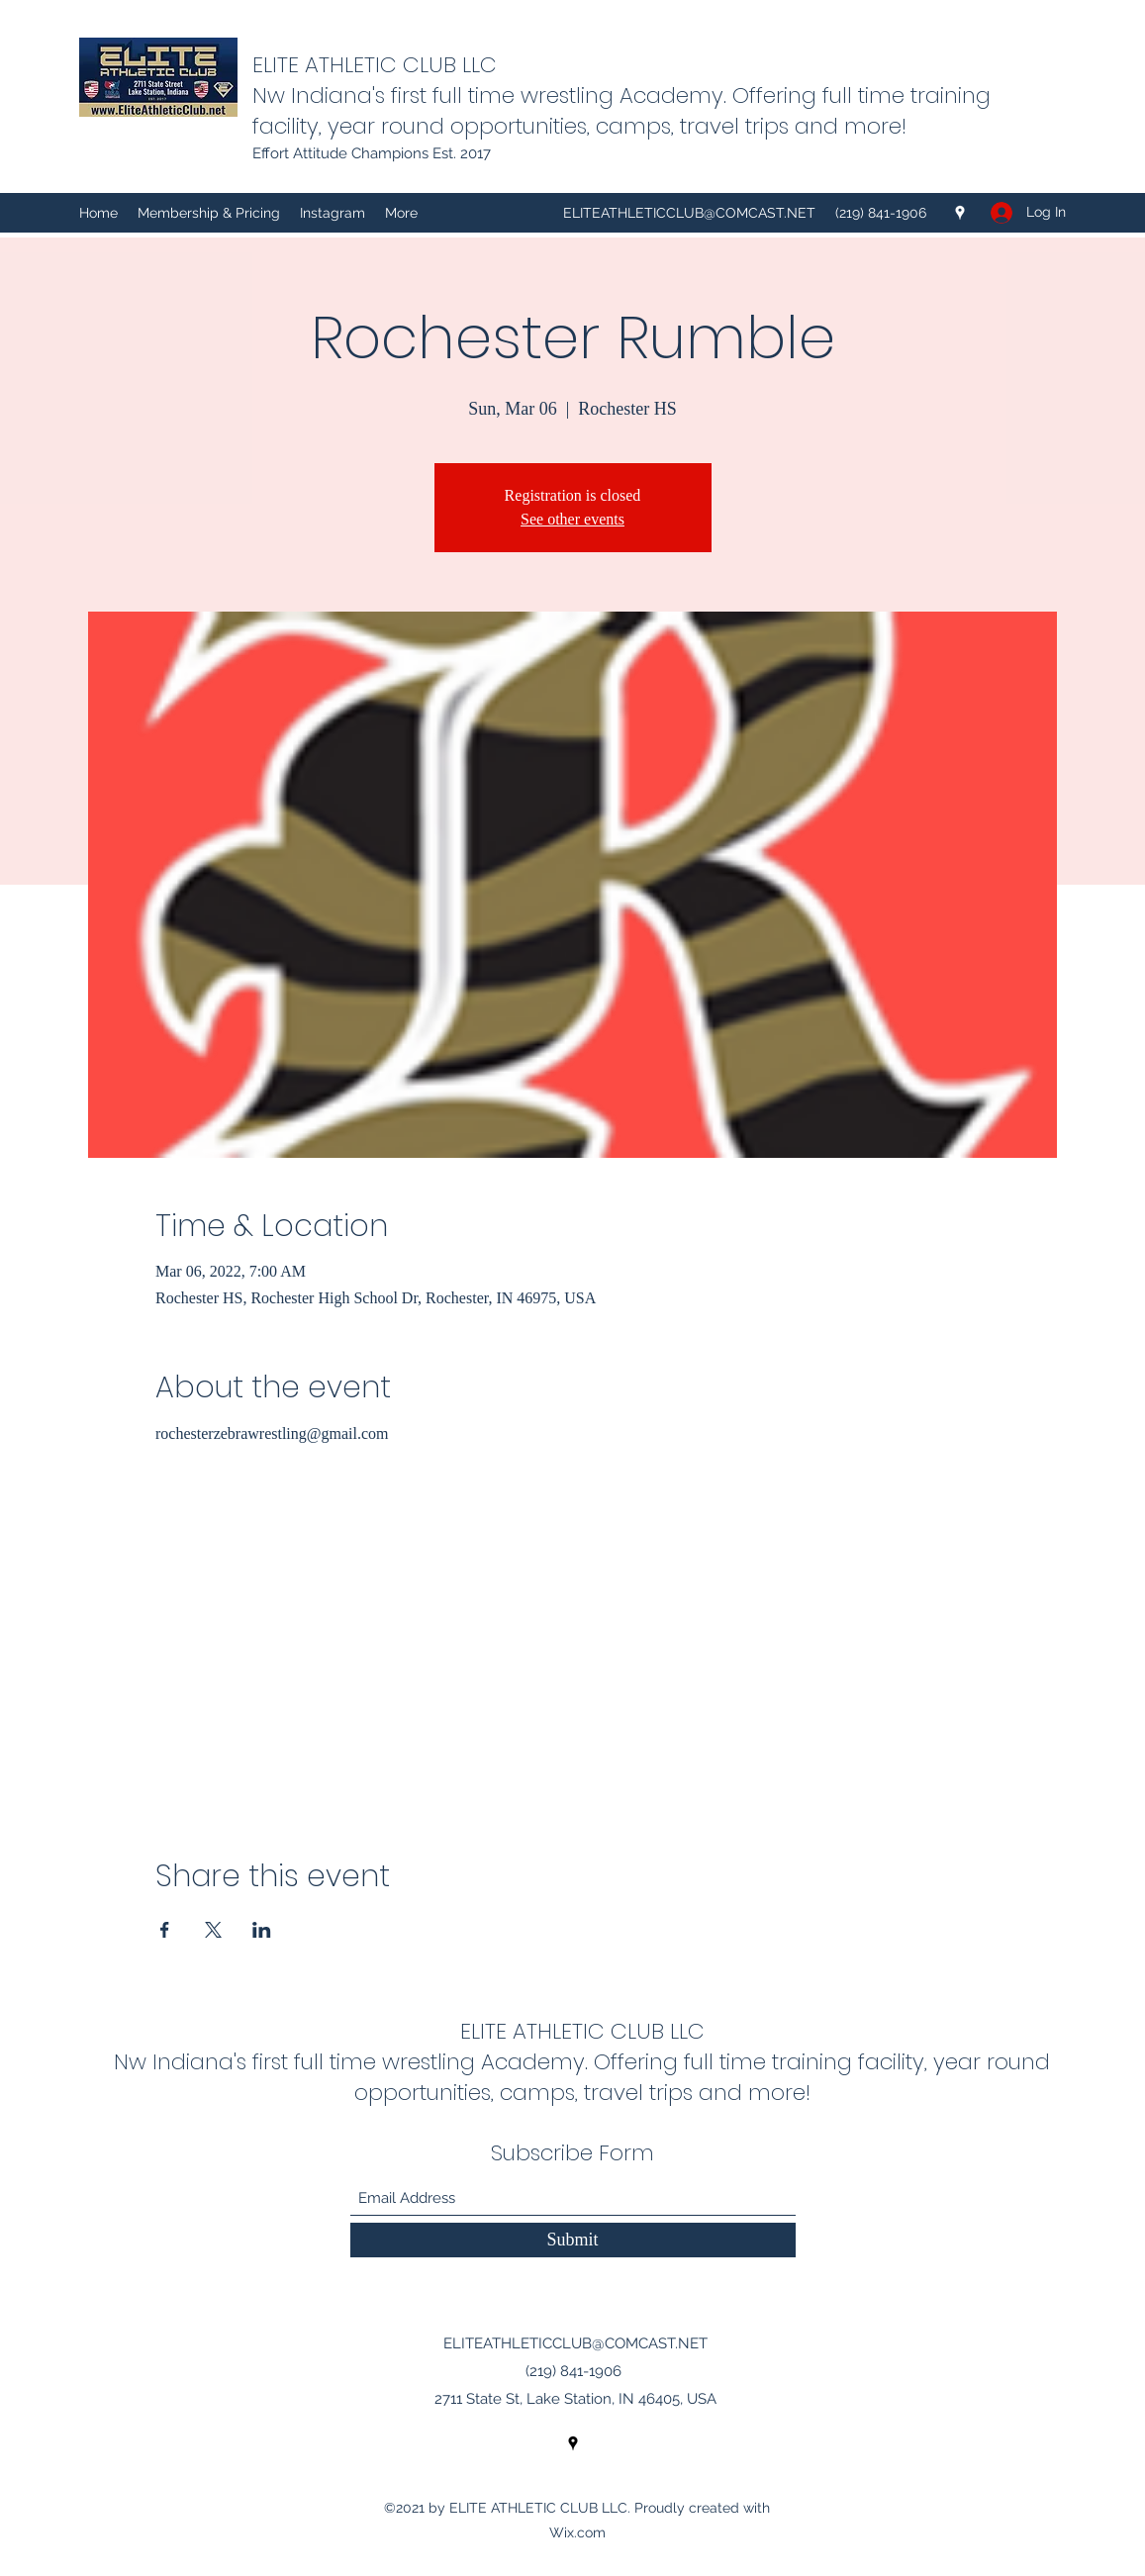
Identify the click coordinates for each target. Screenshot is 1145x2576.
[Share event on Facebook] (164, 1930)
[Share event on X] (213, 1930)
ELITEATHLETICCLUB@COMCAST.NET (689, 213)
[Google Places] (960, 213)
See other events (572, 519)
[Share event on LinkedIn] (261, 1930)
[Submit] (573, 2240)
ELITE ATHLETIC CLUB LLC (374, 64)
